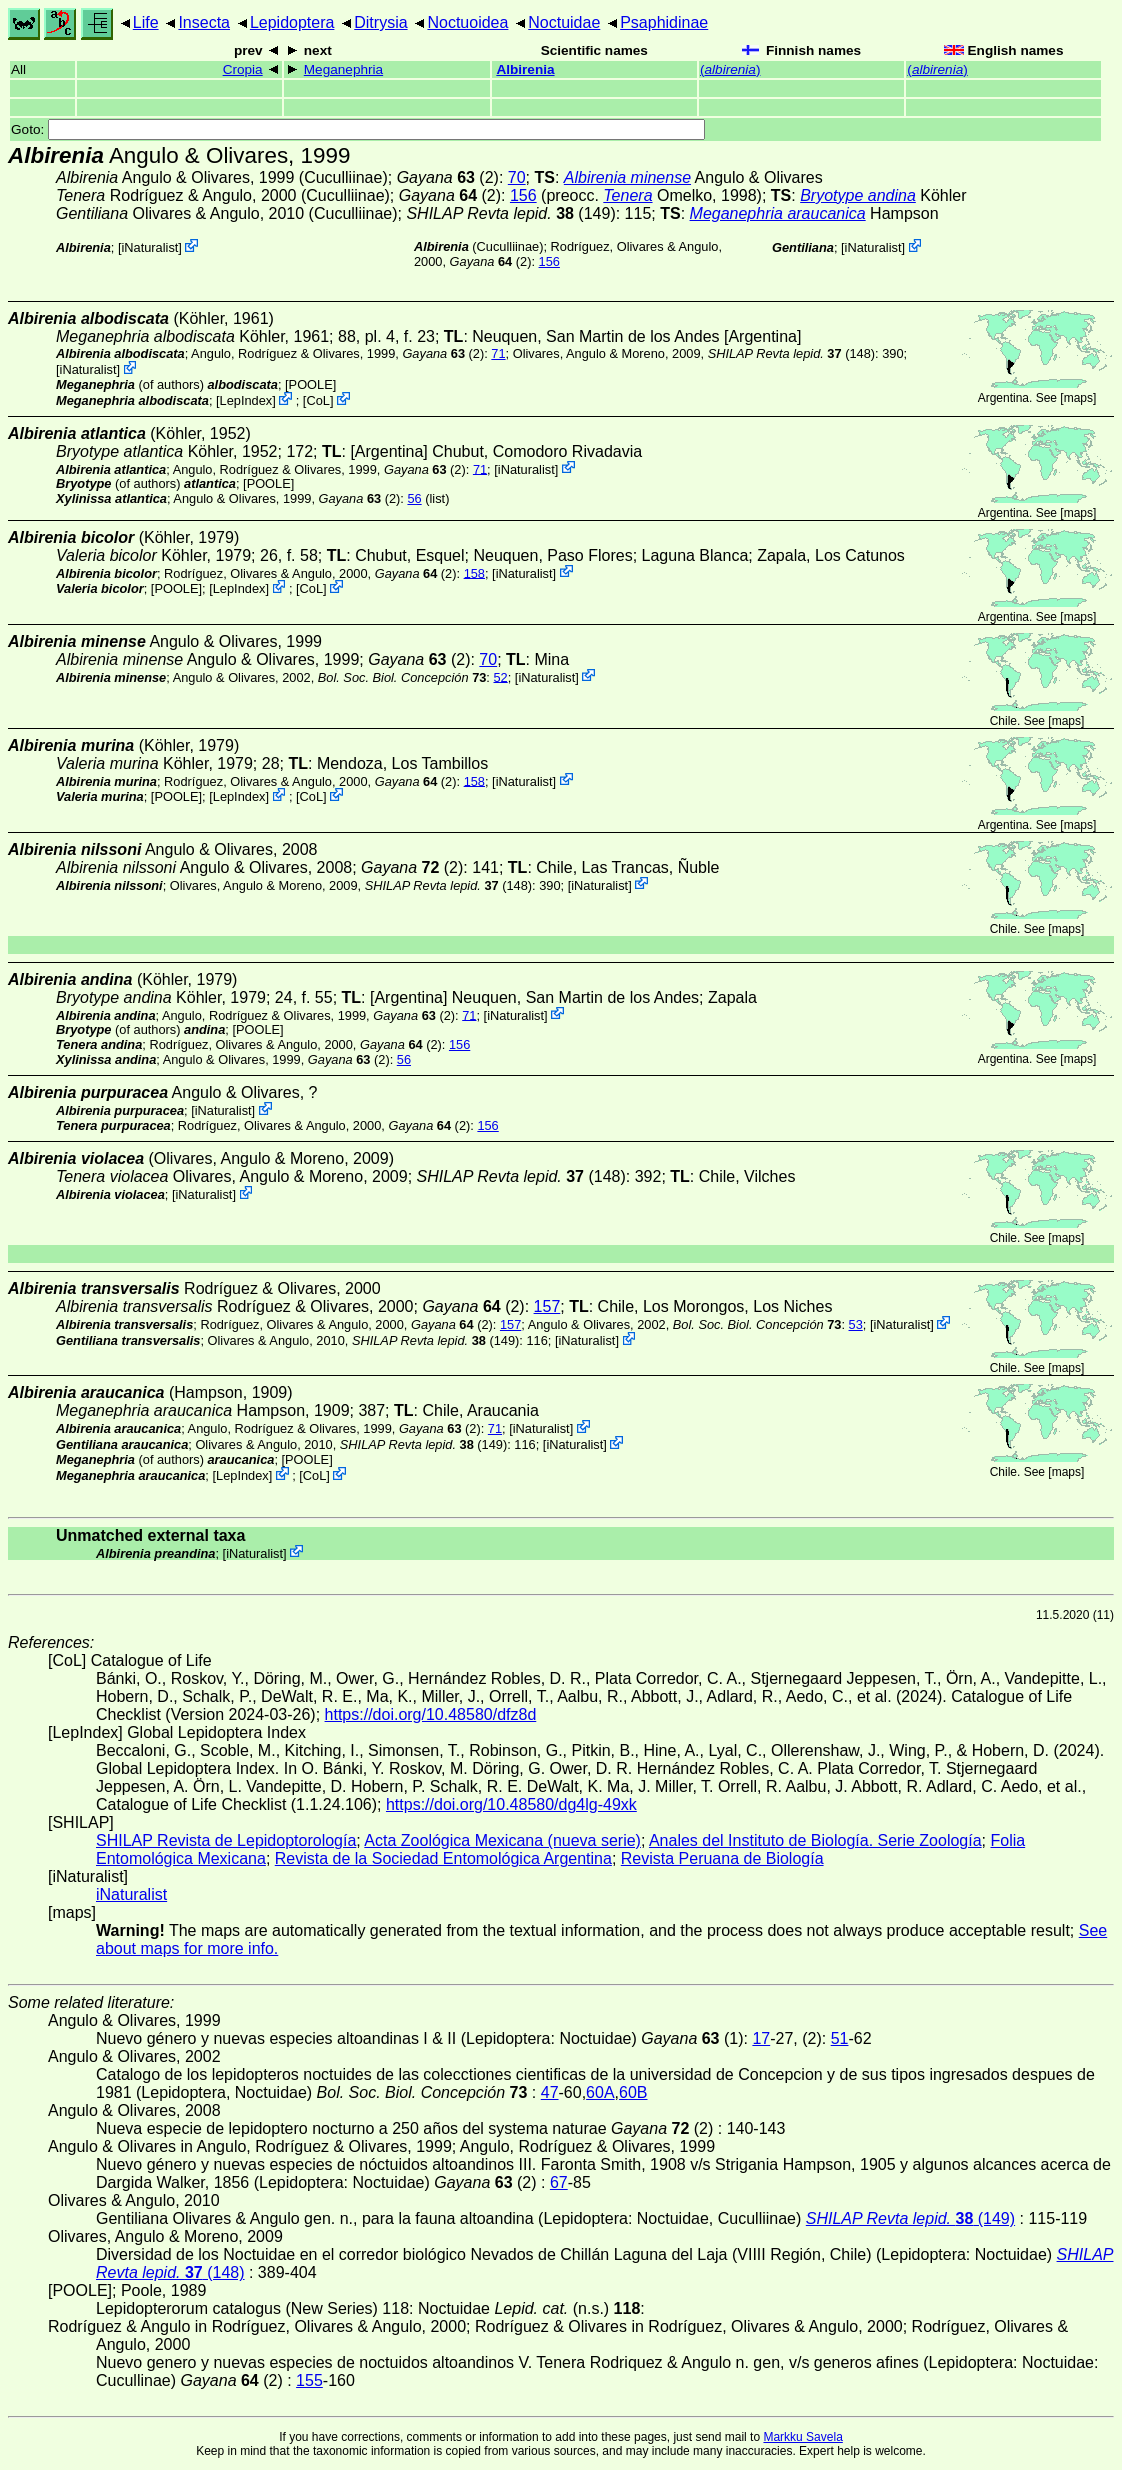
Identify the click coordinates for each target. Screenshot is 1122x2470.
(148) (791, 353)
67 (559, 2182)
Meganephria (343, 69)
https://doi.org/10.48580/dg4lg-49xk (511, 1804)
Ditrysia (380, 22)
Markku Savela (802, 2437)
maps (1078, 398)
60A (600, 2092)
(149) (510, 213)
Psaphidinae (664, 22)
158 (474, 572)
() (730, 69)
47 (550, 2092)
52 (500, 676)
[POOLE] (310, 384)
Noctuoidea (467, 22)
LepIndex (246, 400)
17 (761, 2038)
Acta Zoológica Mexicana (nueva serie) (502, 1840)
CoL (317, 400)
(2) (448, 177)
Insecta (204, 22)
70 (517, 177)
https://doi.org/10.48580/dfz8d (431, 1714)
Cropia (243, 69)
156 (523, 195)
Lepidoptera (292, 22)
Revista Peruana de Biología (722, 1858)
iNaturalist (149, 247)
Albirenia (525, 69)
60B (633, 2092)
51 (840, 2038)
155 (309, 2380)
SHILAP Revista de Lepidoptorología (226, 1840)
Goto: (358, 129)
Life (146, 22)
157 (547, 1306)
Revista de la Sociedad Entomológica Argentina (443, 1858)
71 (498, 353)
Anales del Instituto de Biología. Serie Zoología (815, 1840)
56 (414, 498)
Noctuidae (564, 22)
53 (856, 1324)
